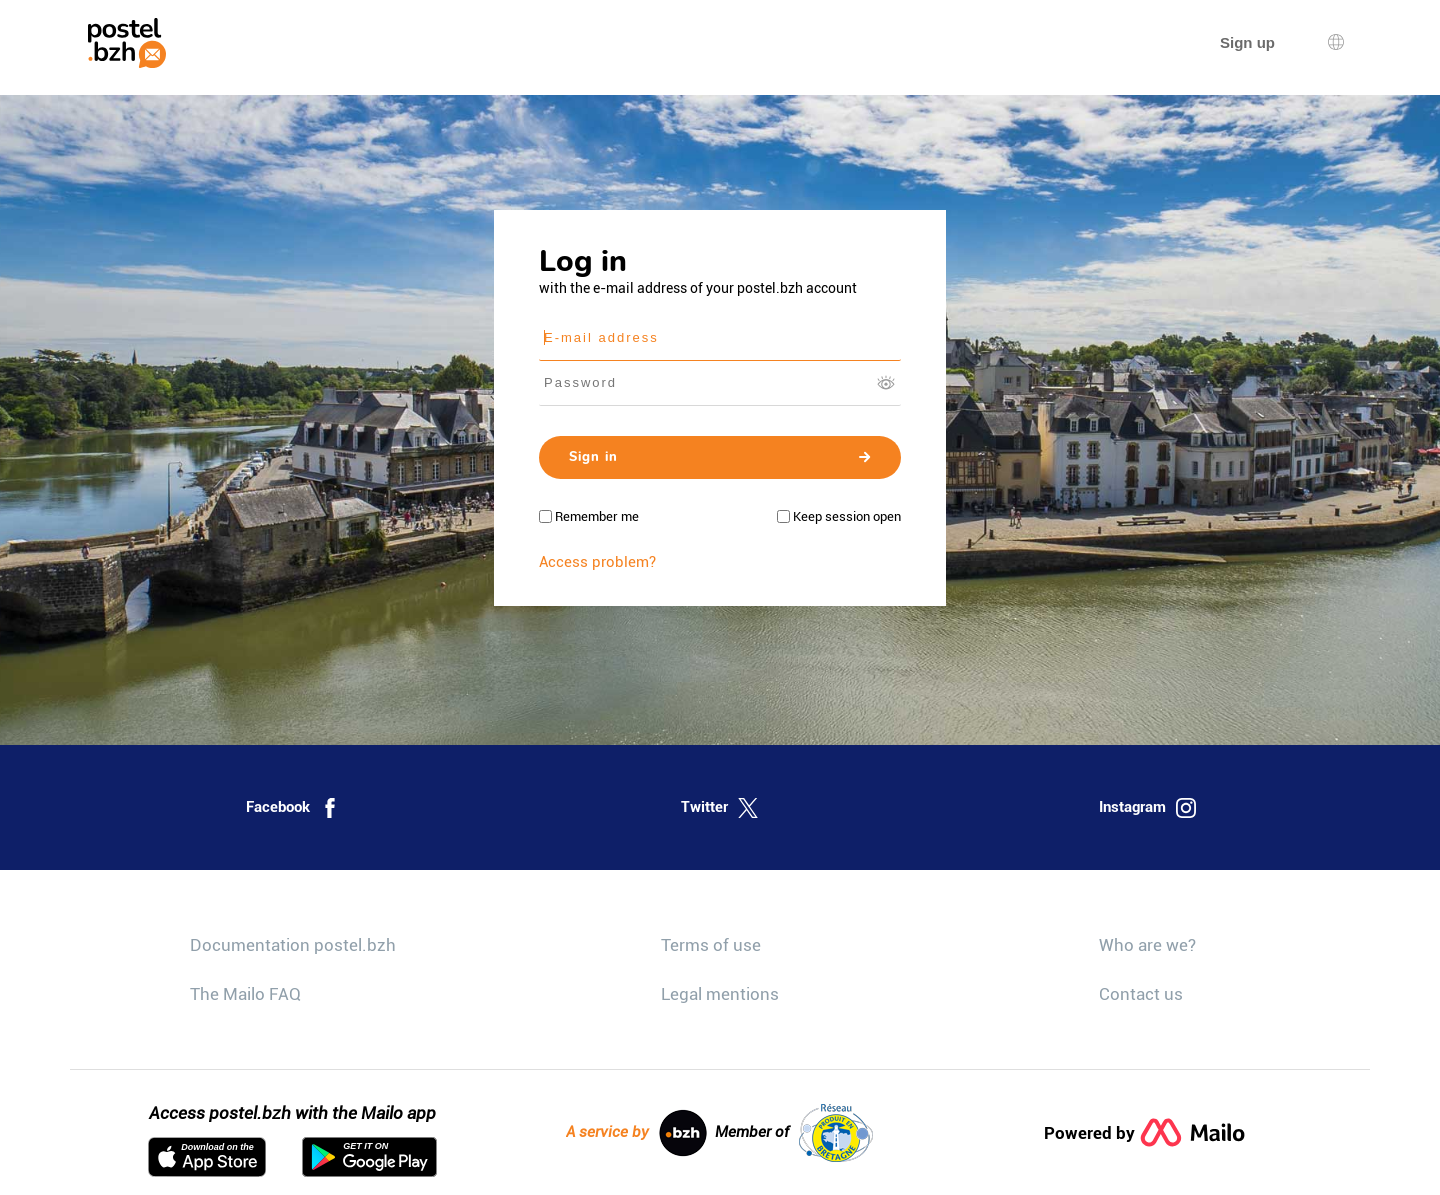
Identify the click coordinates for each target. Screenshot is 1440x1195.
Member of (794, 1133)
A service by (636, 1133)
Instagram (1147, 808)
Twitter (719, 808)
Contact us (1141, 994)
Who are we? (1147, 945)
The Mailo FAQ (245, 994)
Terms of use (711, 945)
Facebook (293, 808)
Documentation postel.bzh (293, 945)
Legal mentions (720, 994)
